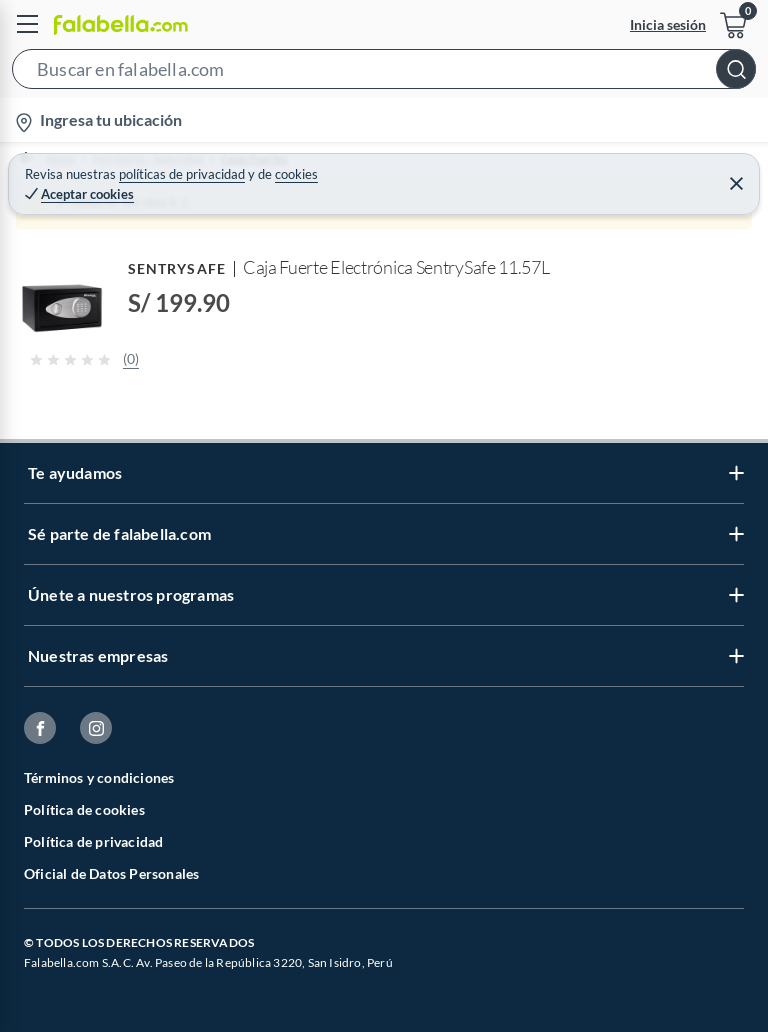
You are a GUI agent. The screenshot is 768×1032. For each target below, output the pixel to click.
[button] (384, 73)
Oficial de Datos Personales (111, 873)
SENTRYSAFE (177, 268)
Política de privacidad (93, 841)
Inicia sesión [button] (668, 24)
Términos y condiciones (99, 777)
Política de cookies (84, 809)
